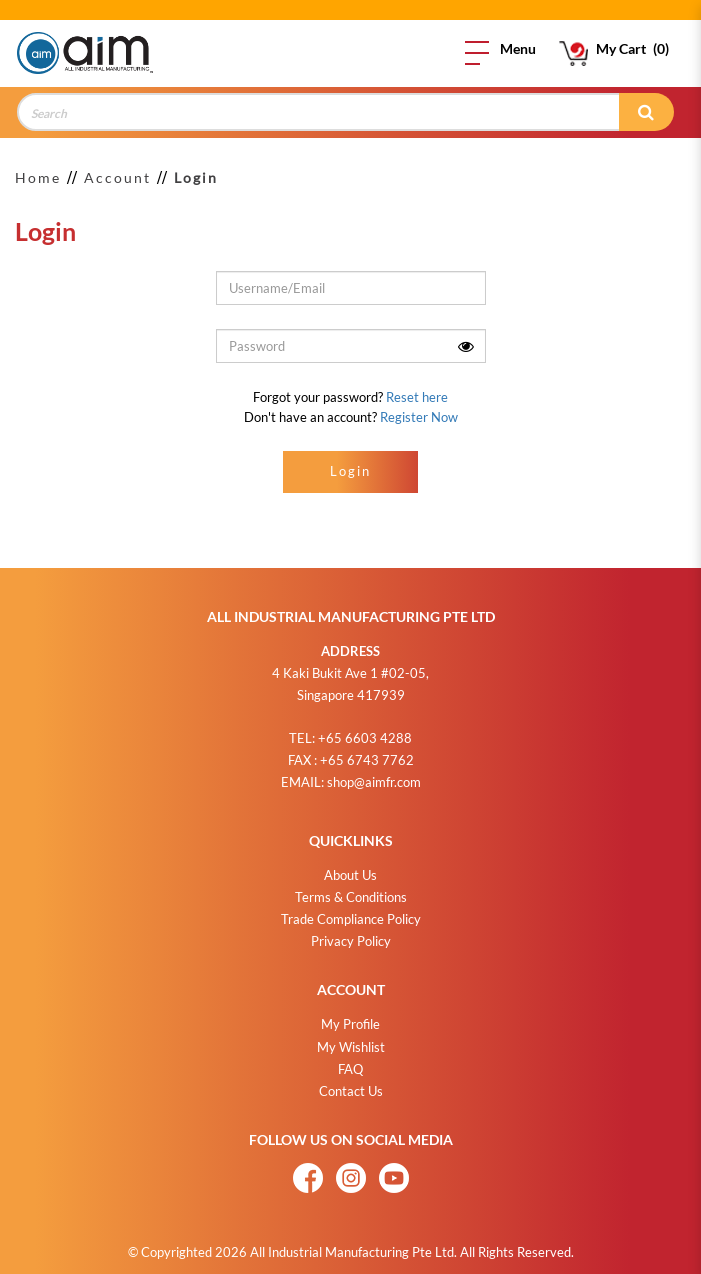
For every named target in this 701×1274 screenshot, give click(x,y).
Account (117, 177)
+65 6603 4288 (365, 730)
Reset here (417, 397)
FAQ (350, 1061)
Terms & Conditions (351, 889)
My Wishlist (351, 1039)
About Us (350, 867)
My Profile (350, 1016)
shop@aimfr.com (374, 774)
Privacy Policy (351, 933)
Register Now (419, 417)
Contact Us (351, 1083)
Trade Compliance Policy (351, 911)
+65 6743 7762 (367, 752)
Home (38, 177)
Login (196, 177)
